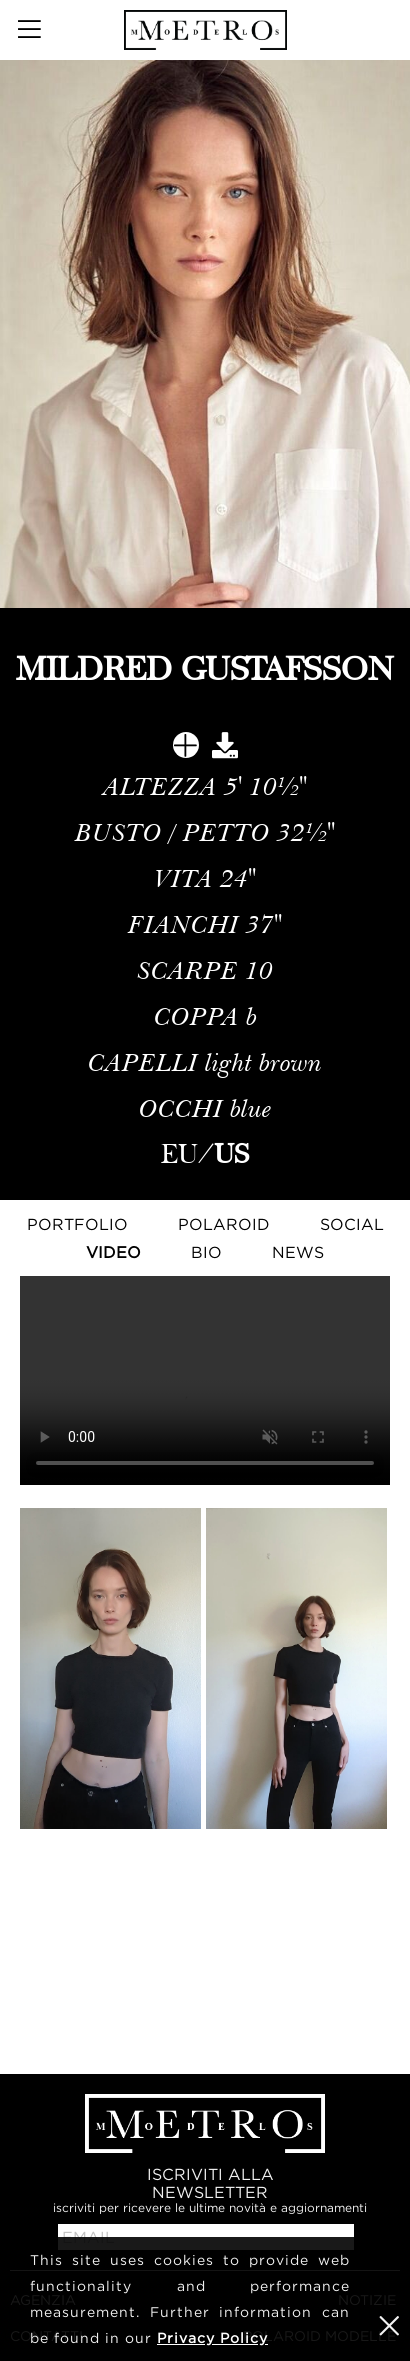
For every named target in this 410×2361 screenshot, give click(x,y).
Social (352, 1224)
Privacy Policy (212, 2337)
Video (113, 1252)
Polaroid (224, 1224)
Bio (206, 1252)
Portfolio (77, 1224)
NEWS (298, 1252)
